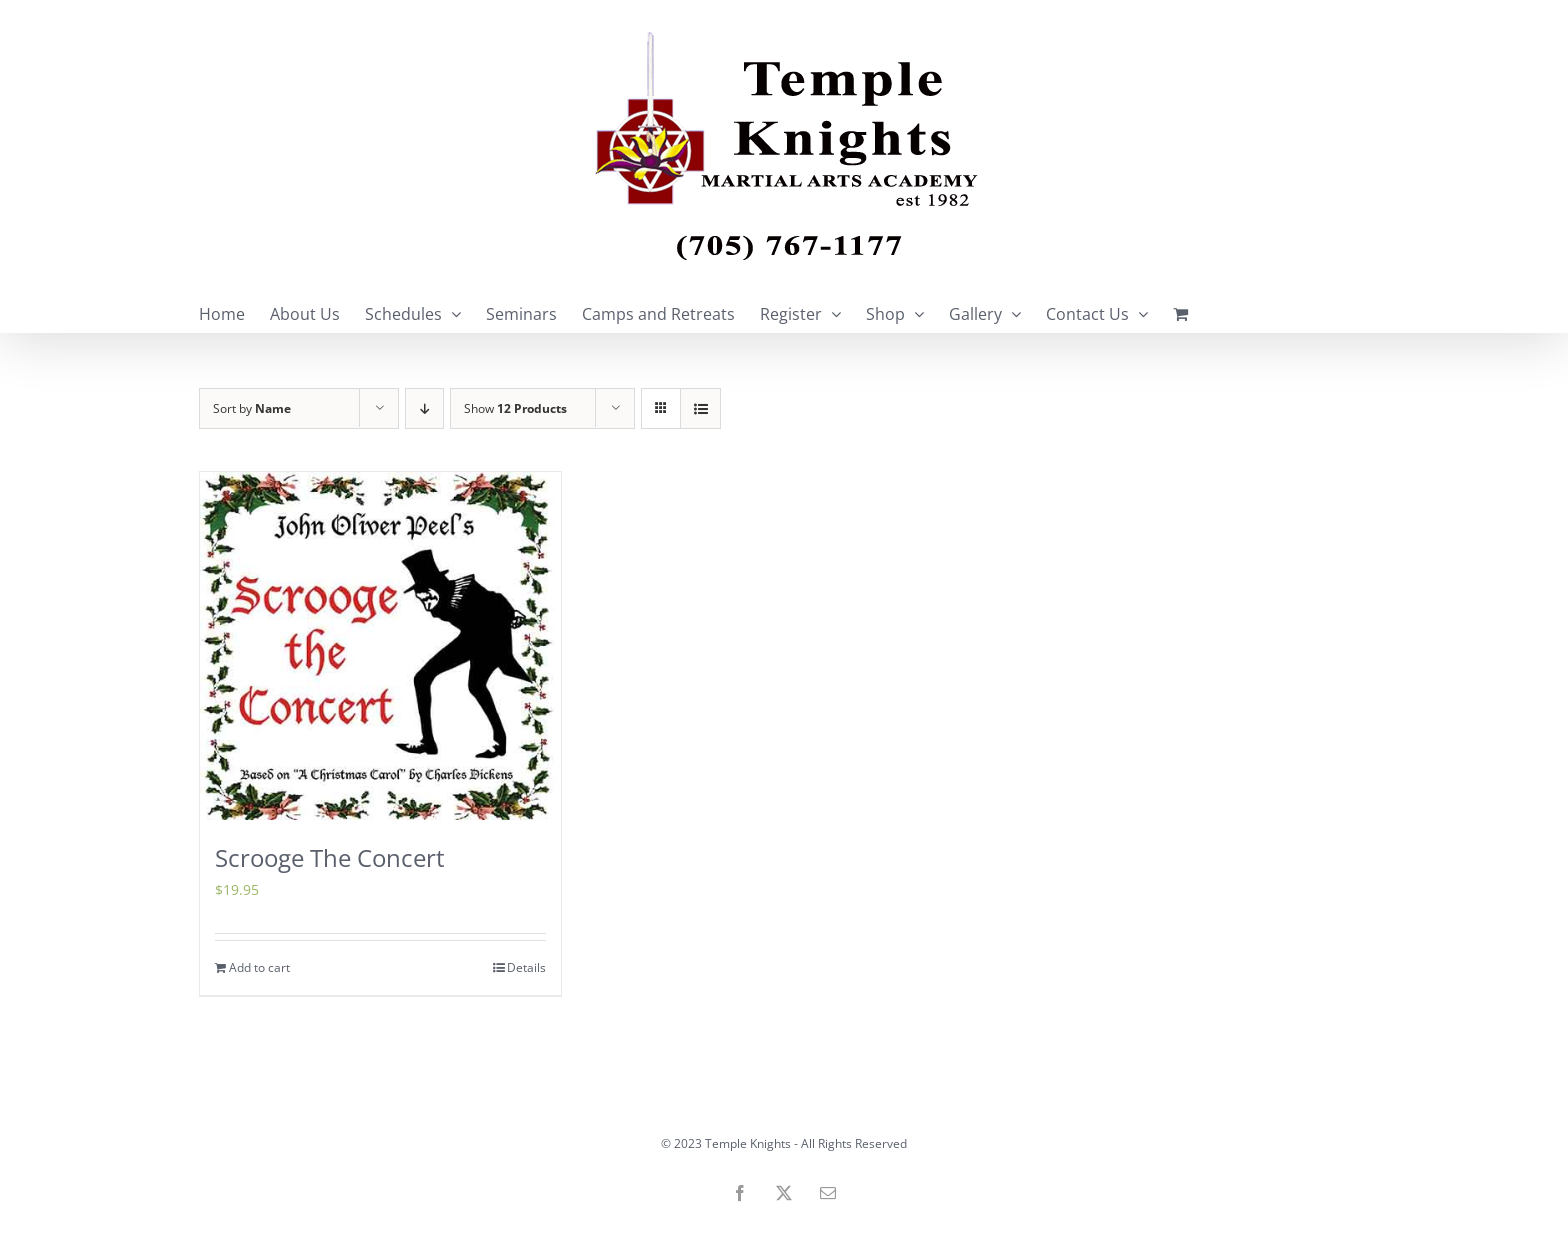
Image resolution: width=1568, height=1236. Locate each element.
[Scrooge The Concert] (380, 646)
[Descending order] (424, 408)
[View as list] (700, 408)
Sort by (252, 408)
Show (515, 408)
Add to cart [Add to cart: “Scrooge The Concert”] (259, 967)
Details (526, 967)
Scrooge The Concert (330, 857)
